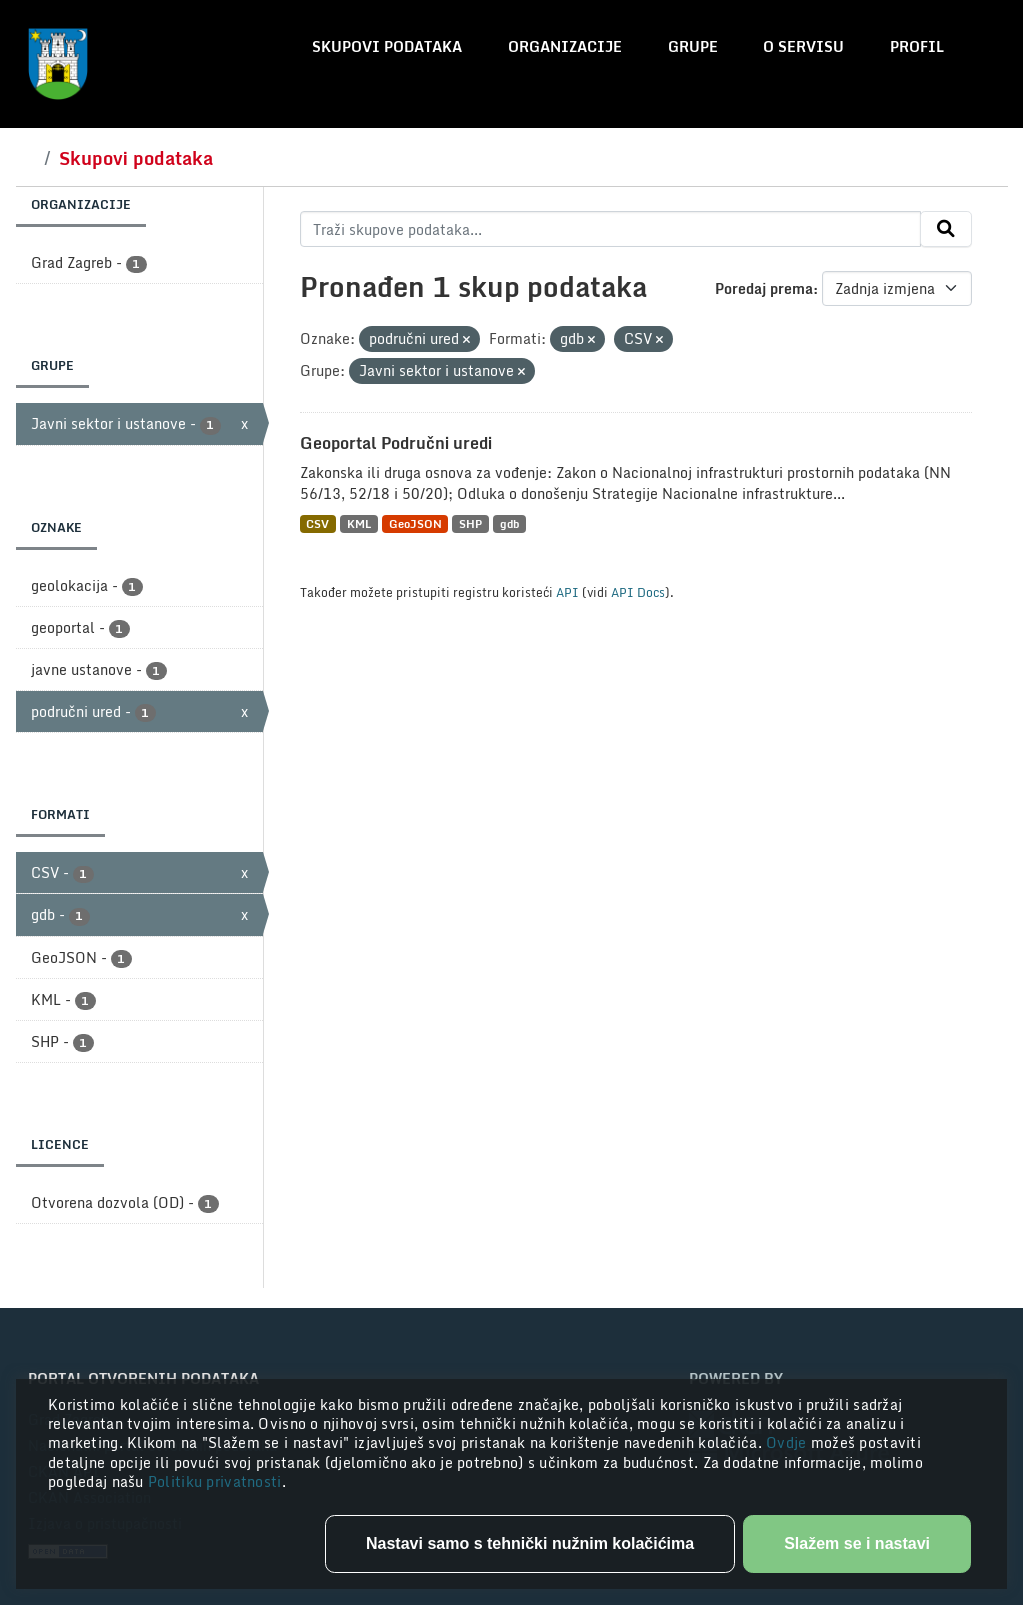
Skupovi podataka (387, 46)
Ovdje (788, 1442)
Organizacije (565, 46)
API (567, 592)
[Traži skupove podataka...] (610, 229)
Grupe (693, 46)
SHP (470, 523)
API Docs (638, 592)
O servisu (803, 46)
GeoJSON (415, 523)
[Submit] (946, 229)
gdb (509, 523)
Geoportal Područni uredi (396, 443)
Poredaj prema (764, 288)
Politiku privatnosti (215, 1481)
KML (359, 523)
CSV (317, 523)
